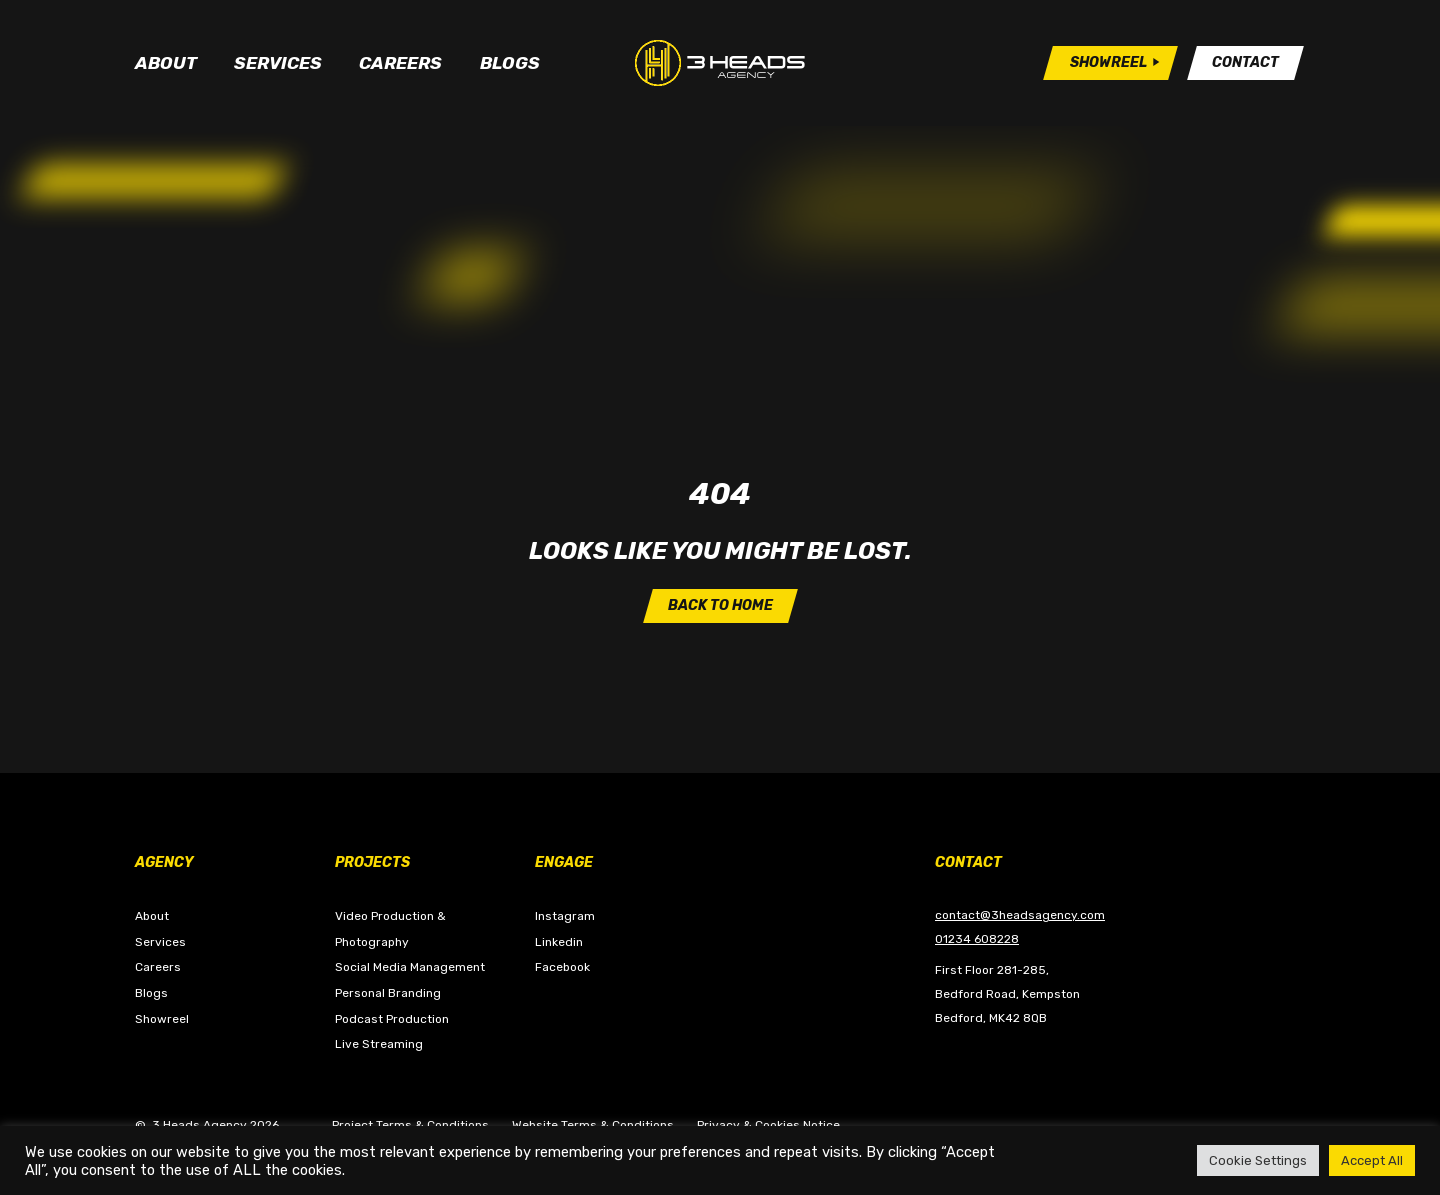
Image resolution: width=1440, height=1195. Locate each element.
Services (278, 63)
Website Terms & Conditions (593, 1125)
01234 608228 (977, 939)
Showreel (162, 1019)
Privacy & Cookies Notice (768, 1125)
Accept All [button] (1372, 1160)
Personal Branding (388, 993)
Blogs (510, 63)
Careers (400, 63)
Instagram (565, 916)
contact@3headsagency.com (1020, 915)
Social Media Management (410, 967)
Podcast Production (392, 1019)
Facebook (562, 967)
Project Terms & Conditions (410, 1125)
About (166, 63)
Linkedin (559, 942)
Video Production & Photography (390, 929)
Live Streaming (379, 1044)
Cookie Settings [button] (1258, 1160)
